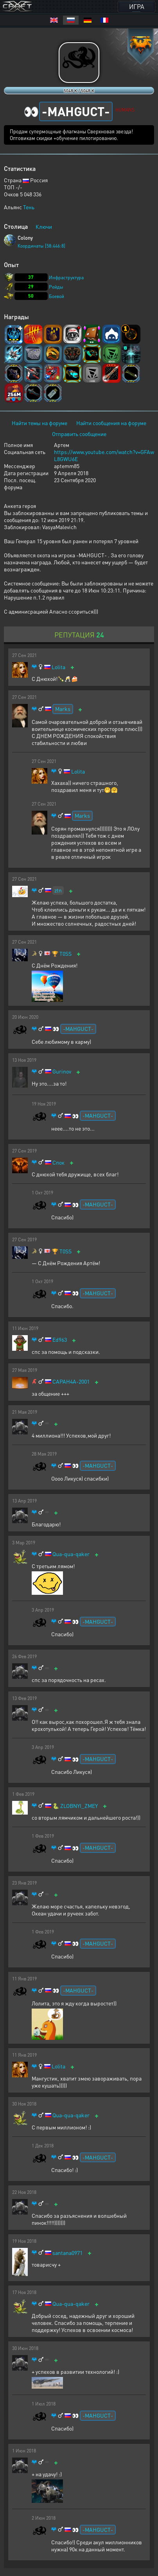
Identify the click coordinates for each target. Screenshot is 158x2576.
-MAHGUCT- (78, 1028)
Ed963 (59, 1339)
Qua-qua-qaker (71, 1554)
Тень (28, 206)
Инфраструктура (66, 277)
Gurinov (61, 1071)
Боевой (56, 296)
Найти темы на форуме (39, 422)
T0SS (65, 953)
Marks (62, 708)
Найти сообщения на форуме (111, 422)
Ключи (44, 226)
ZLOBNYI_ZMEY (79, 1805)
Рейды (56, 287)
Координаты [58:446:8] (41, 246)
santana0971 (67, 2252)
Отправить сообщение (79, 433)
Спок (58, 1162)
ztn (58, 890)
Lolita (58, 667)
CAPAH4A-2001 (71, 1381)
